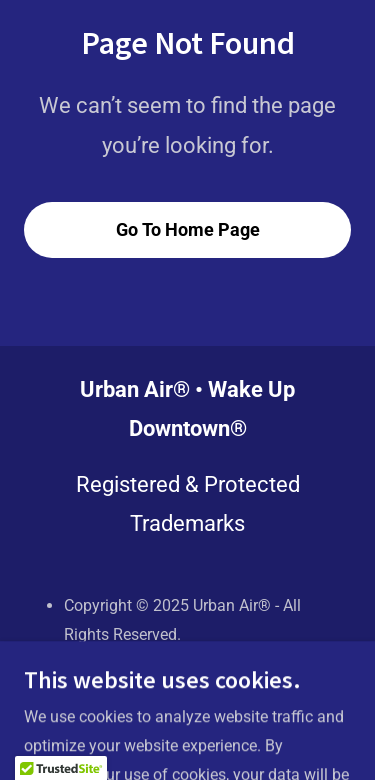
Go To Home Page (188, 229)
